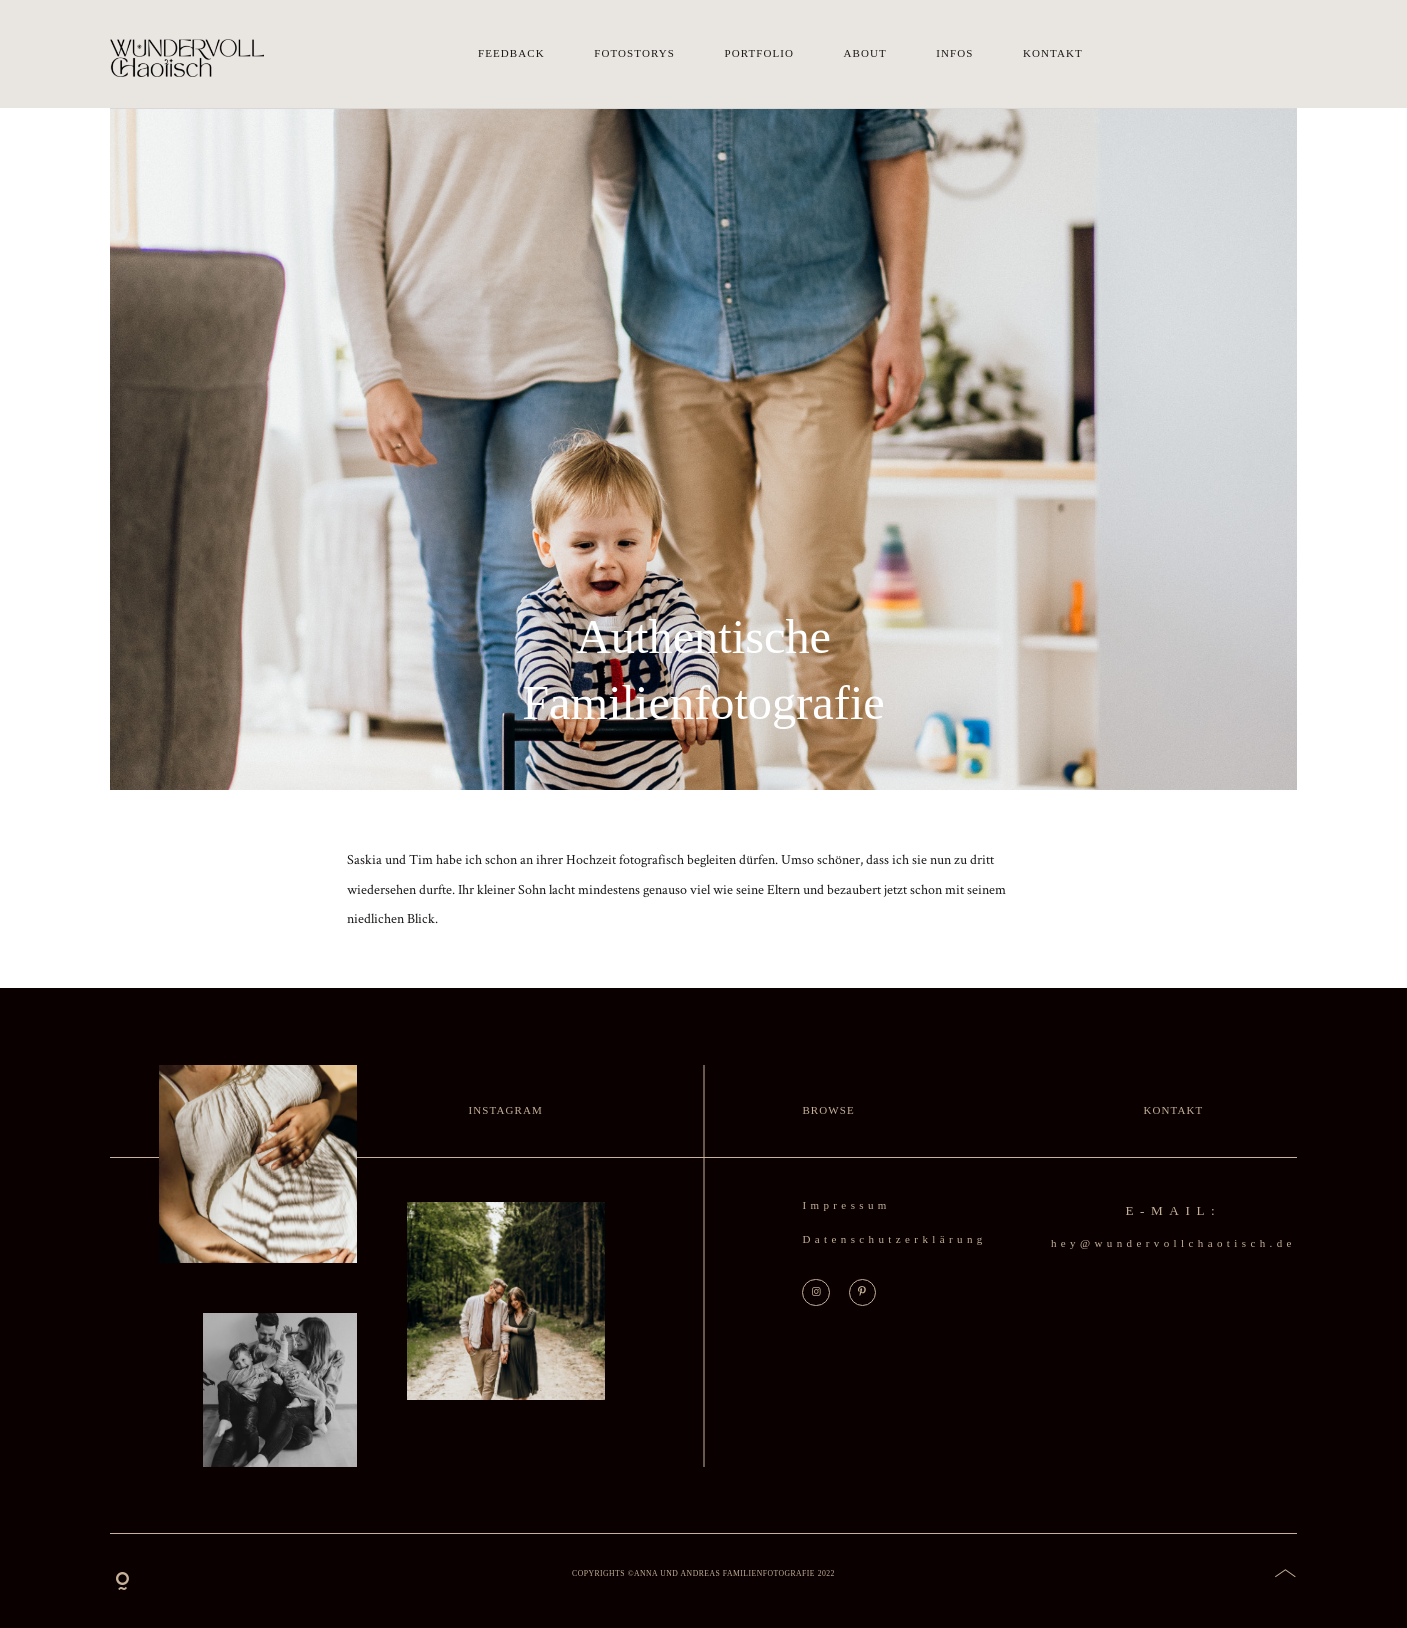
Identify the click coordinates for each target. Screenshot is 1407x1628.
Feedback (511, 53)
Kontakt (1053, 53)
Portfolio (759, 53)
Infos (954, 53)
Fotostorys (634, 53)
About (865, 53)
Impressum (846, 1205)
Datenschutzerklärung (894, 1239)
